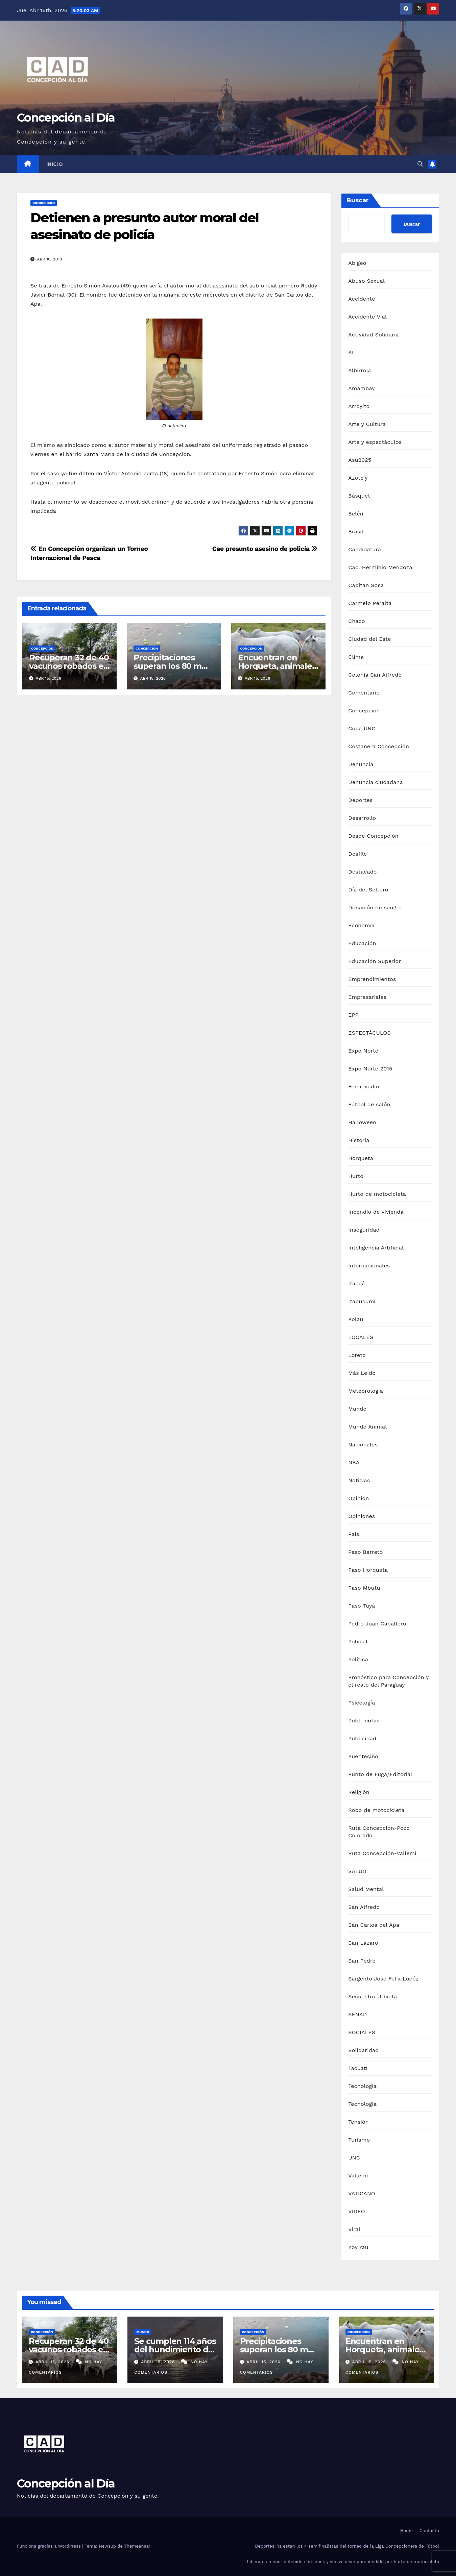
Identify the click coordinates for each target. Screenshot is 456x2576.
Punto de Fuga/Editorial (380, 1774)
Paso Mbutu (364, 1588)
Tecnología (362, 2086)
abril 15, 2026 (53, 2361)
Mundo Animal (367, 1426)
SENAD (357, 2014)
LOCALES (360, 1337)
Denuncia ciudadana (375, 782)
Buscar (357, 200)
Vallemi (358, 2175)
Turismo (359, 2140)
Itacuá (356, 1283)
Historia (358, 1140)
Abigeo (357, 263)
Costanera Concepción (378, 746)
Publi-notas (364, 1720)
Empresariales (367, 997)
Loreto (357, 1355)
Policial (357, 1641)
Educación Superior (374, 961)
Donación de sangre (375, 907)
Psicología (361, 1702)
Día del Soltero (368, 889)
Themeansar (137, 2546)
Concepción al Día (66, 117)
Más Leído (362, 1373)
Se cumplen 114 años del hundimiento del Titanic (175, 2349)
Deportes (360, 800)
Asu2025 (359, 460)
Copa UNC (361, 728)
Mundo (357, 1409)
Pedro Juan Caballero (377, 1623)
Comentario (364, 692)
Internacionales (369, 1265)
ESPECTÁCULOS (369, 1033)
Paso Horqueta (368, 1570)
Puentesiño (363, 1756)
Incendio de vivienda (376, 1212)
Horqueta (360, 1158)
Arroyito (358, 406)
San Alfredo (364, 1907)
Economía (361, 925)
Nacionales (363, 1444)
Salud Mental (366, 1889)
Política (358, 1659)
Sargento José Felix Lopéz (383, 1978)
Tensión (358, 2122)
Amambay (361, 388)
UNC (354, 2157)
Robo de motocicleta (376, 1810)
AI (351, 352)
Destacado (362, 871)
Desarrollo (362, 818)
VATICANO (361, 2193)
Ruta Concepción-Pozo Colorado (379, 1832)
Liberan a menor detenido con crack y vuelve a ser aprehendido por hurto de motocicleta (343, 2561)
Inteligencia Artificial (376, 1247)
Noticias (359, 1480)
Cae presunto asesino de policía (265, 549)
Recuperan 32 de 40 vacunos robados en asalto (69, 666)
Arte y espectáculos (375, 442)
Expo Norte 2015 (370, 1068)
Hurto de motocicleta (377, 1194)
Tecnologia (362, 2104)
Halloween (362, 1122)
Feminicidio (363, 1086)
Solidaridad (363, 2050)
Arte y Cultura (367, 424)
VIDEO (356, 2211)
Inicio (54, 164)
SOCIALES (361, 2032)
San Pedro (362, 1961)
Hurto (355, 1176)
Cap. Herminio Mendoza (380, 567)
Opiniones (361, 1516)
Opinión (358, 1498)
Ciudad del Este (369, 639)
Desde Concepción (373, 836)
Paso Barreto (365, 1552)
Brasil (355, 531)
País (353, 1534)
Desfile (357, 854)
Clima (355, 657)
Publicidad (362, 1738)
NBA (353, 1462)
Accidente (361, 299)
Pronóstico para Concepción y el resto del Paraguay (388, 1681)
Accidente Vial (367, 316)
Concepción (43, 203)
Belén (355, 513)
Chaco (356, 621)
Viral (354, 2229)
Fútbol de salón (369, 1104)
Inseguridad (364, 1230)
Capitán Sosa (366, 585)
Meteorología (365, 1391)
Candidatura (364, 549)
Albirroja (359, 370)
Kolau (355, 1319)
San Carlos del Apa (373, 1925)
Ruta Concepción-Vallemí (382, 1853)
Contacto (429, 2530)
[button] (420, 164)
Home (406, 2530)
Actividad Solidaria (373, 334)
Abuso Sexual (366, 281)
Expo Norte (363, 1050)
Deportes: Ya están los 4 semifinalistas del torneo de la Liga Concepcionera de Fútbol (347, 2546)
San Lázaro (363, 1943)
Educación (362, 943)
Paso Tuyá (361, 1605)
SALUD (357, 1871)
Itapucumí (362, 1301)
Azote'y (358, 478)
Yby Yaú (358, 2247)
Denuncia (360, 764)
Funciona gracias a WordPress (49, 2546)
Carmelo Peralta (370, 603)
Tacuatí (357, 2068)
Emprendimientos (372, 979)
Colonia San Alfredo (375, 675)
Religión (358, 1792)
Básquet (359, 496)
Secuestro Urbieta (372, 1996)
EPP (353, 1015)
